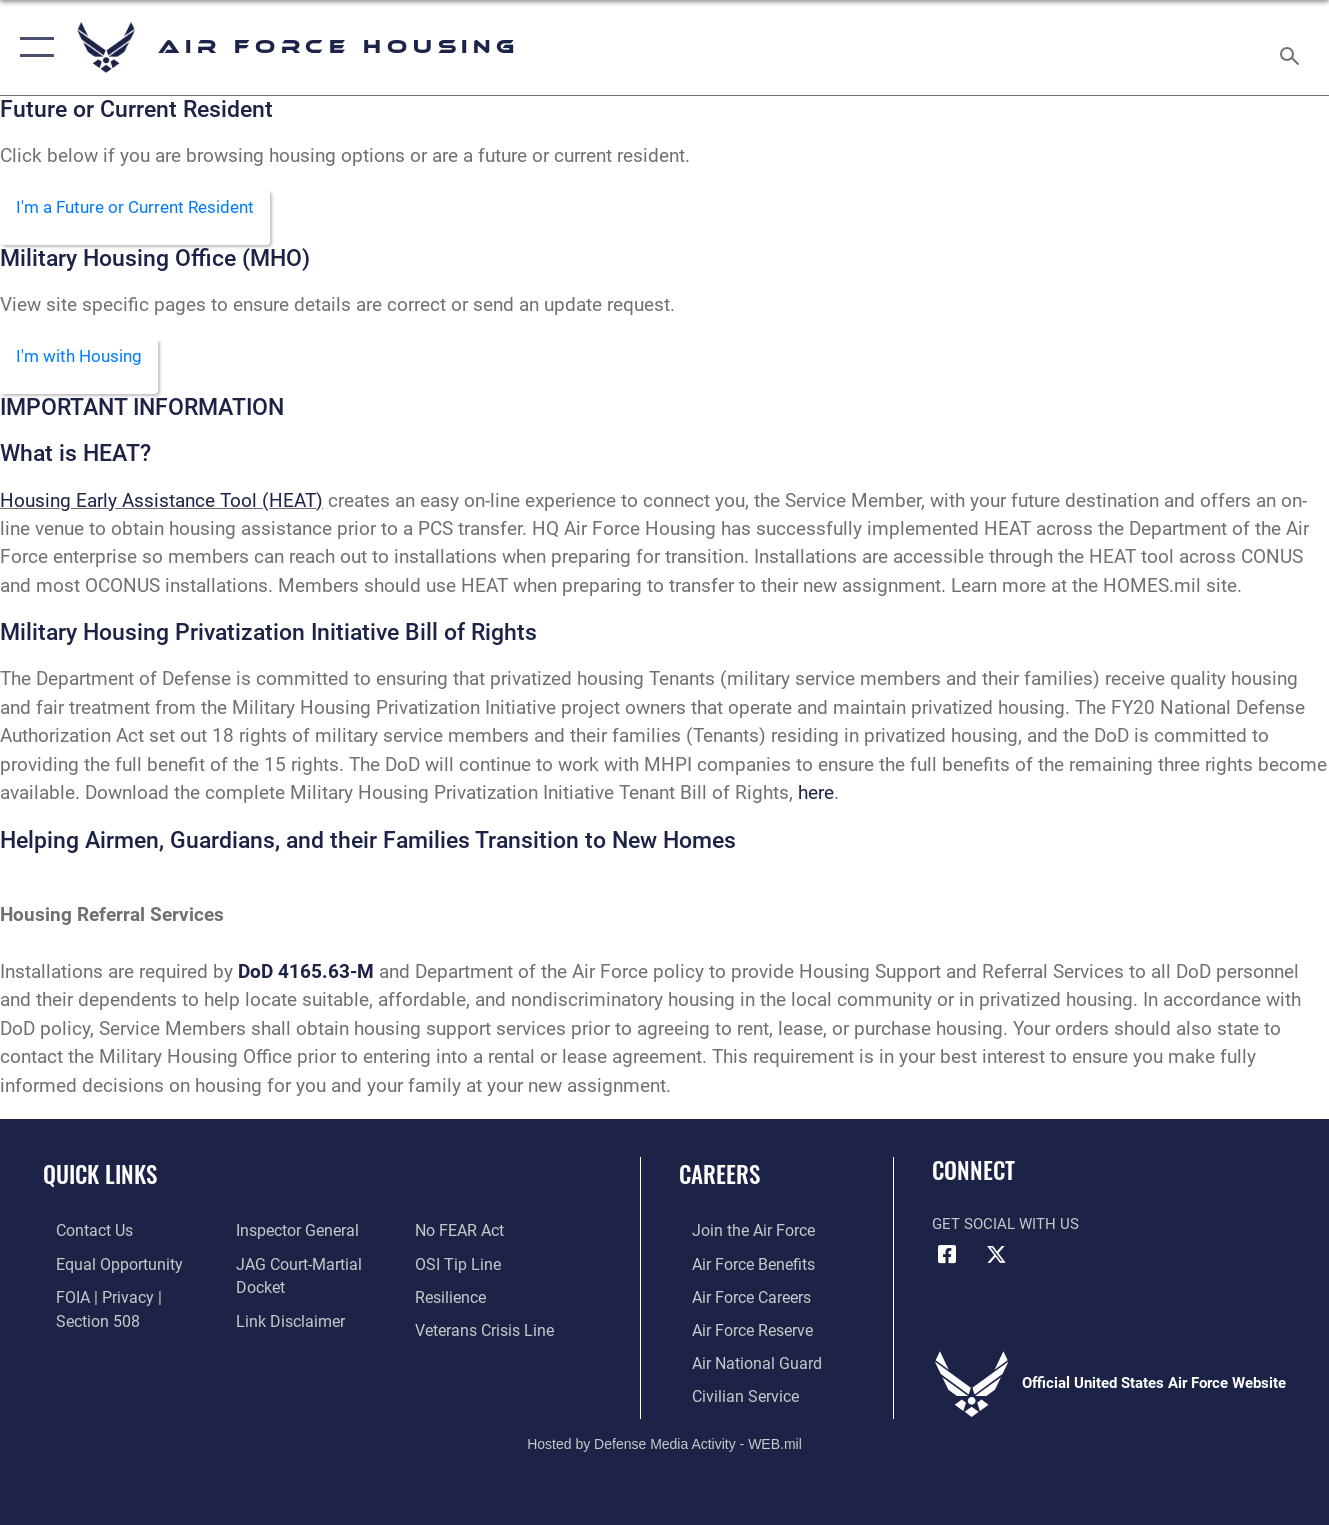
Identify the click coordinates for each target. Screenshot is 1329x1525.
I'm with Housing (86, 359)
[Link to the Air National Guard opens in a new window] (740, 1364)
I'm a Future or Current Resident (148, 208)
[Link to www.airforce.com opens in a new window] (738, 1235)
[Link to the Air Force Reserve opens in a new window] (738, 1332)
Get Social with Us (1005, 1228)
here (816, 797)
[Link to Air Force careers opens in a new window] (737, 1300)
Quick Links (100, 1179)
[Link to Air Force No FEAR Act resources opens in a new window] (462, 1235)
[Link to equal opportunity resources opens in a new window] (102, 1267)
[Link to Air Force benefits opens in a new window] (738, 1267)
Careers (719, 1179)
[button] (32, 47)
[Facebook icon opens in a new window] (947, 1260)
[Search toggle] (1293, 47)
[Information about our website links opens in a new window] (283, 1322)
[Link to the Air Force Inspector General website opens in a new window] (290, 1235)
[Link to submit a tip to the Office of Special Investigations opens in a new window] (459, 1267)
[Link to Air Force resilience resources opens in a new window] (453, 1300)
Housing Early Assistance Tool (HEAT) (161, 504)
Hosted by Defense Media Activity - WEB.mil (664, 1442)
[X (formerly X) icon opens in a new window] (996, 1260)
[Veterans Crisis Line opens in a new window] (486, 1332)
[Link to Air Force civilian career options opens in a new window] (730, 1396)
